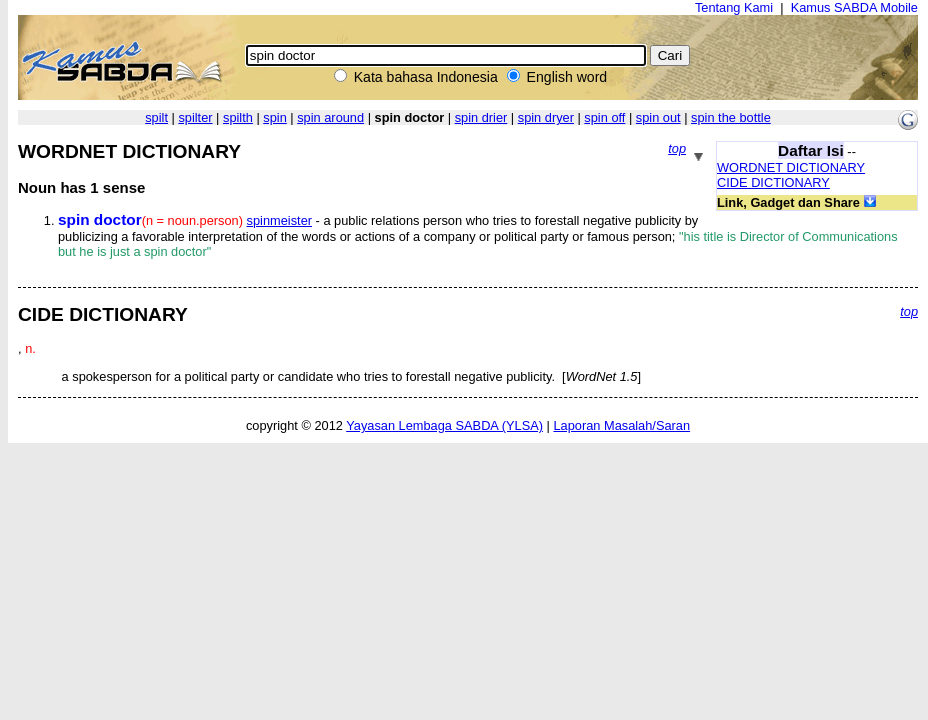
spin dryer (546, 117)
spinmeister (279, 220)
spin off (604, 117)
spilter (195, 117)
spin (274, 117)
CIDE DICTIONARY (773, 182)
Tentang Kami (734, 7)
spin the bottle (731, 117)
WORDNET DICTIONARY (791, 167)
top (677, 148)
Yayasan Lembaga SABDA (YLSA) (444, 425)
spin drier (481, 117)
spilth (238, 117)
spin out (658, 117)
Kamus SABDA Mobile (854, 7)
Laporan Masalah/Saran (621, 425)
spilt (156, 117)
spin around (330, 117)
